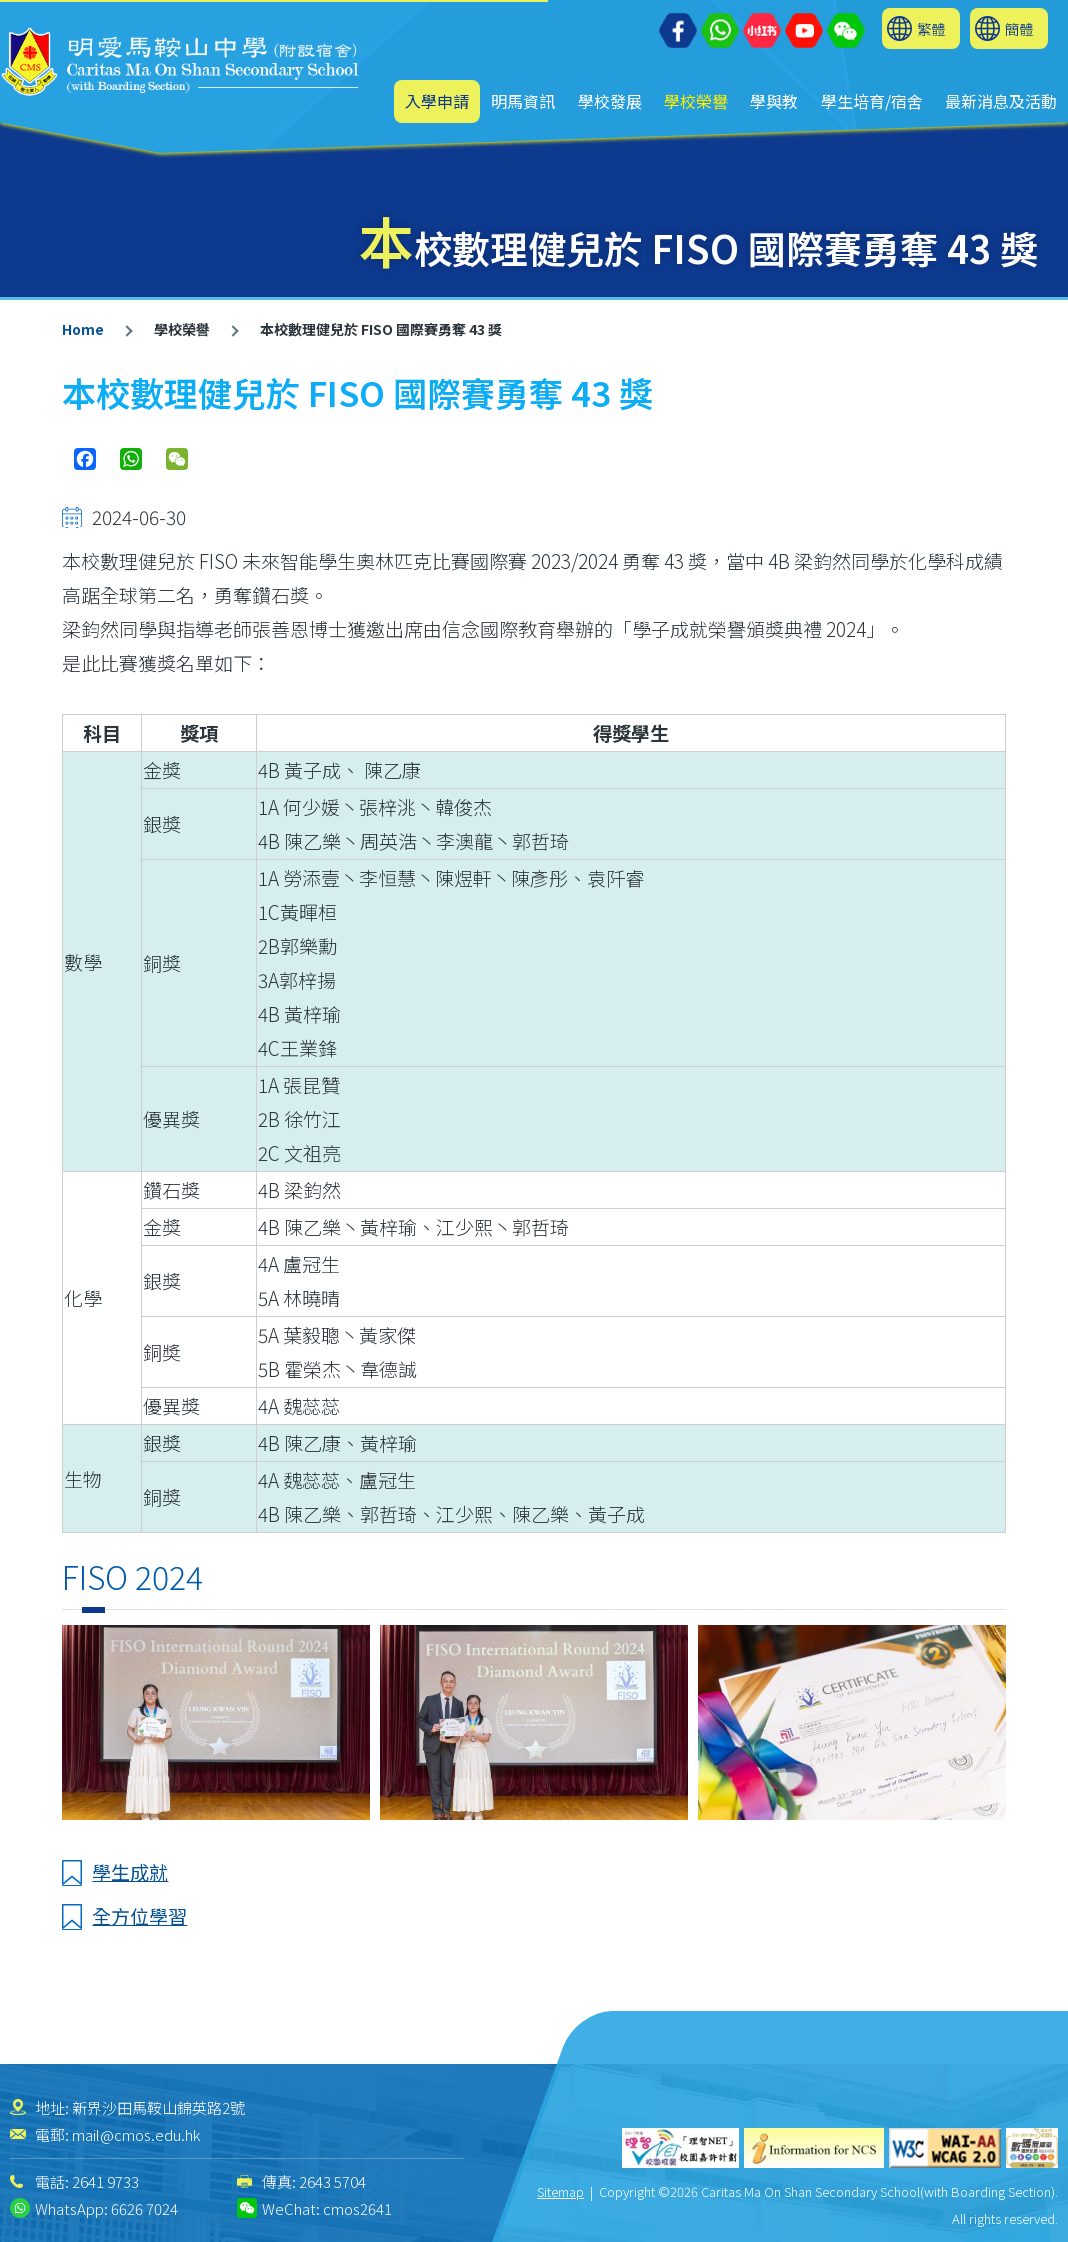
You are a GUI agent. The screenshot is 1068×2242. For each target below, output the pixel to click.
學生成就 (130, 1871)
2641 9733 (105, 2181)
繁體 (931, 28)
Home (83, 329)
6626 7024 (144, 2208)
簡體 (1019, 28)
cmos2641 (357, 2208)
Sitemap (560, 2191)
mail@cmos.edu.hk (136, 2134)
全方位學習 (139, 1915)
